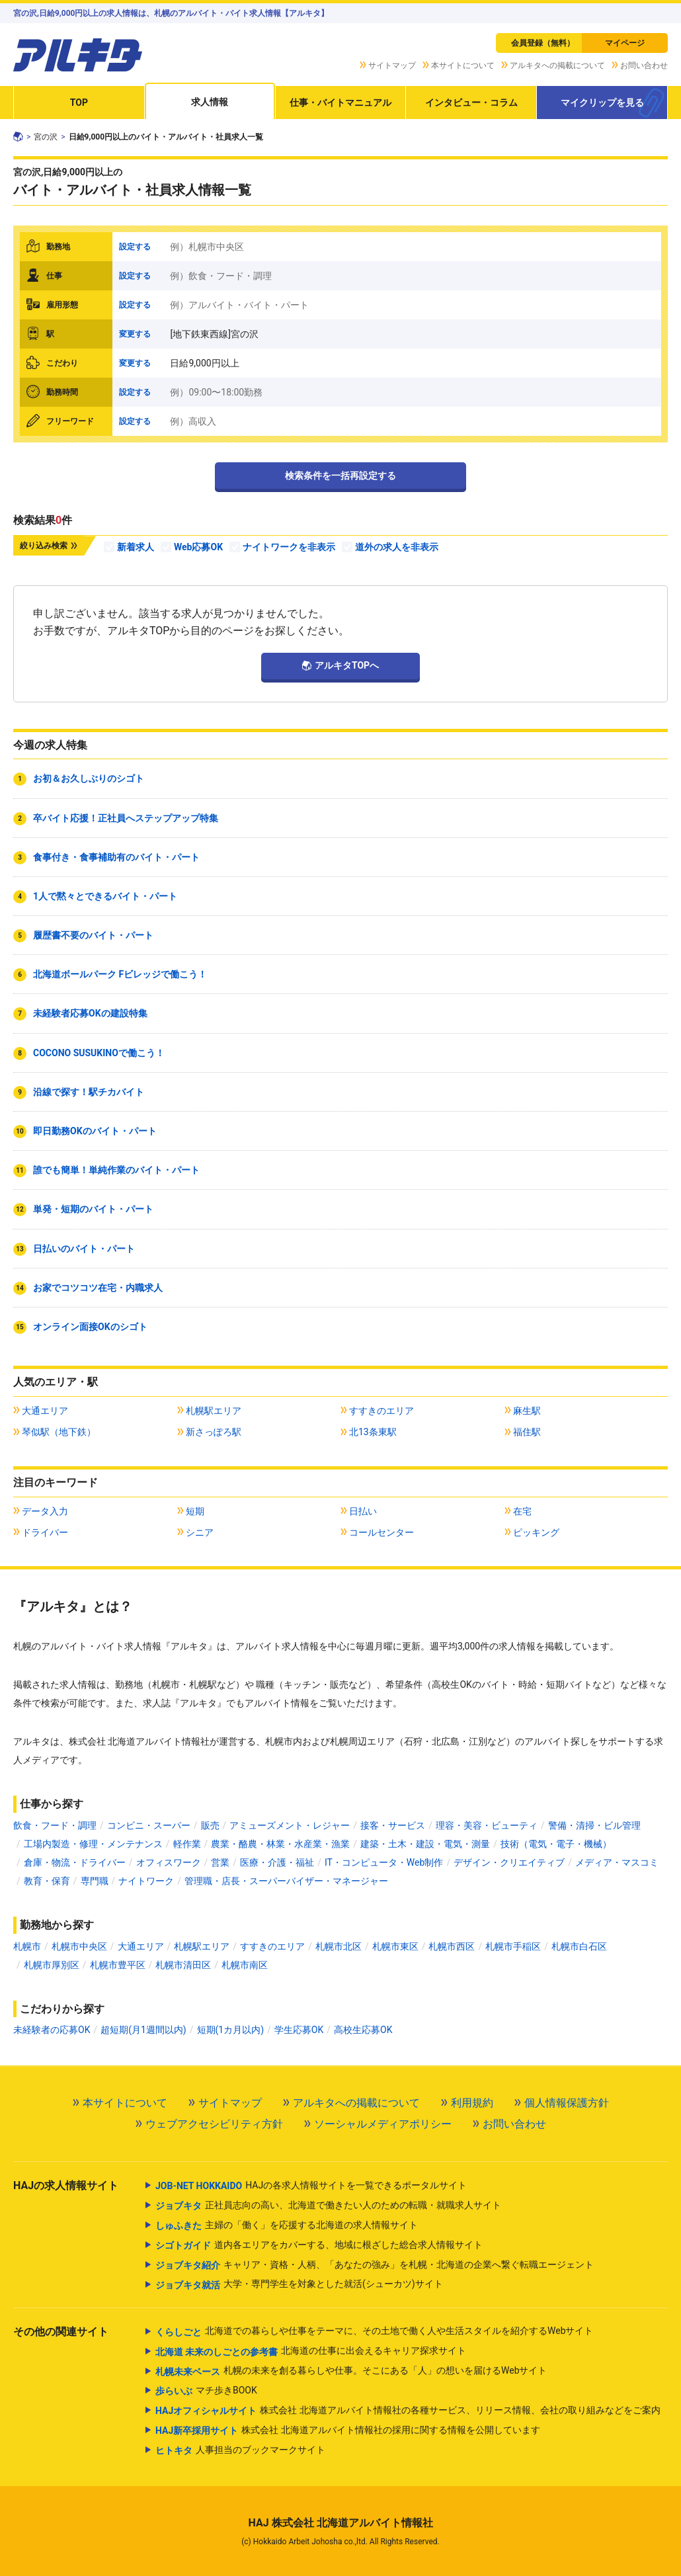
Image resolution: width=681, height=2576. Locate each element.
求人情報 (209, 102)
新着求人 (135, 547)
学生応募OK (298, 2029)
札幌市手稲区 (513, 1946)
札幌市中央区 (79, 1946)
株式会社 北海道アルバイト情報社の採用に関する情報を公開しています (347, 2430)
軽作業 (187, 1844)
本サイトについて (463, 65)
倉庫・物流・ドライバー (75, 1862)
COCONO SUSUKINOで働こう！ (99, 1053)
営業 (220, 1862)
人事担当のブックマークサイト (240, 2450)
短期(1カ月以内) (230, 2029)
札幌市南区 (244, 1965)
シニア (200, 1532)
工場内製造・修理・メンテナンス (93, 1844)
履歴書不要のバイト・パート (93, 935)
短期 (195, 1511)
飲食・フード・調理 (55, 1825)
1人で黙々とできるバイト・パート (105, 896)
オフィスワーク (168, 1862)
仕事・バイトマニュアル (340, 102)
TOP (79, 102)
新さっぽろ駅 (213, 1432)
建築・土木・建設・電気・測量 (425, 1844)
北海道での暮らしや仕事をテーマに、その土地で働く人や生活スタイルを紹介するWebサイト (374, 2332)
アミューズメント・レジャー (289, 1825)
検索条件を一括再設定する (340, 475)
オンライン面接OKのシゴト (90, 1326)
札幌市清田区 (183, 1965)
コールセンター (381, 1532)
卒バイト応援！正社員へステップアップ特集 (125, 818)
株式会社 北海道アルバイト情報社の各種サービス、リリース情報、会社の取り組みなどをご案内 (408, 2410)
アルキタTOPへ (347, 665)
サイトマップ (392, 65)
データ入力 (45, 1511)
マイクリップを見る (602, 102)
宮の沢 (46, 137)
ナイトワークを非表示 (289, 547)
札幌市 (27, 1946)
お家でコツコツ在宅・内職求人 (98, 1287)
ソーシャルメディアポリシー (383, 2124)
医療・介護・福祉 (277, 1862)
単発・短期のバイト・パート (93, 1209)
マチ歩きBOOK (206, 2391)
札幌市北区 (338, 1946)
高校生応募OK (363, 2029)
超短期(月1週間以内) (143, 2029)
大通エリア (45, 1410)
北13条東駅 (373, 1432)
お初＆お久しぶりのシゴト (88, 778)
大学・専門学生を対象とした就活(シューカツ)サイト (299, 2285)
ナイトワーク (146, 1881)
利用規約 (472, 2103)
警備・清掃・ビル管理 (594, 1825)
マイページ (625, 43)
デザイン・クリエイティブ (509, 1862)
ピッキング (536, 1532)
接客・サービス (392, 1825)
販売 (210, 1825)
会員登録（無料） (543, 43)
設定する (135, 246)
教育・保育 (47, 1881)
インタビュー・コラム (471, 102)
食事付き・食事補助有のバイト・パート (116, 857)
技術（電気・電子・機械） (556, 1844)
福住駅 (527, 1432)
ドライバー (45, 1532)
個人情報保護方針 (566, 2103)
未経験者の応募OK (51, 2029)
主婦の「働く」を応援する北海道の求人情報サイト (286, 2225)
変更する (135, 334)
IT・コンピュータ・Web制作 (384, 1862)
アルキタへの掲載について (557, 65)
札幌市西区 (451, 1946)
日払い (363, 1511)
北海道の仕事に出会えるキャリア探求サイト (310, 2352)
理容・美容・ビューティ (487, 1825)
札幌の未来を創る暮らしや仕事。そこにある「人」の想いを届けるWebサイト (351, 2371)
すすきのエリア (381, 1410)
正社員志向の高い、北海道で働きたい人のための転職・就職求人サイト (328, 2205)
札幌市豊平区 (117, 1965)
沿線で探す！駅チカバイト (88, 1092)
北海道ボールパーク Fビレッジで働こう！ (120, 974)
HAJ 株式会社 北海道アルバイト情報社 (340, 2522)
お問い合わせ (644, 65)
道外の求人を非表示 (396, 547)
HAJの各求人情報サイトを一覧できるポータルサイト (311, 2186)
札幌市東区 (395, 1946)
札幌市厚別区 (51, 1965)
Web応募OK (198, 547)
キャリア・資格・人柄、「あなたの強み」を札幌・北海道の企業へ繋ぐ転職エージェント (374, 2265)
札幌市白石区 (579, 1946)
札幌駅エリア (213, 1410)
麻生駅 (527, 1410)
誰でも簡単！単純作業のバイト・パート (116, 1170)
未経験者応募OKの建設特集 (90, 1013)
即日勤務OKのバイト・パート (95, 1131)
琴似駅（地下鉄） (59, 1432)
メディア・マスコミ (617, 1862)
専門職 (94, 1881)
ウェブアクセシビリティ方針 (214, 2124)
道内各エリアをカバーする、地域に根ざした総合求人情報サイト (319, 2245)
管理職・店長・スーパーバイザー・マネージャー (286, 1881)
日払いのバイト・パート (84, 1248)
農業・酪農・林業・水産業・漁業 (280, 1844)
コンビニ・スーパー (148, 1825)
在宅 (522, 1511)
